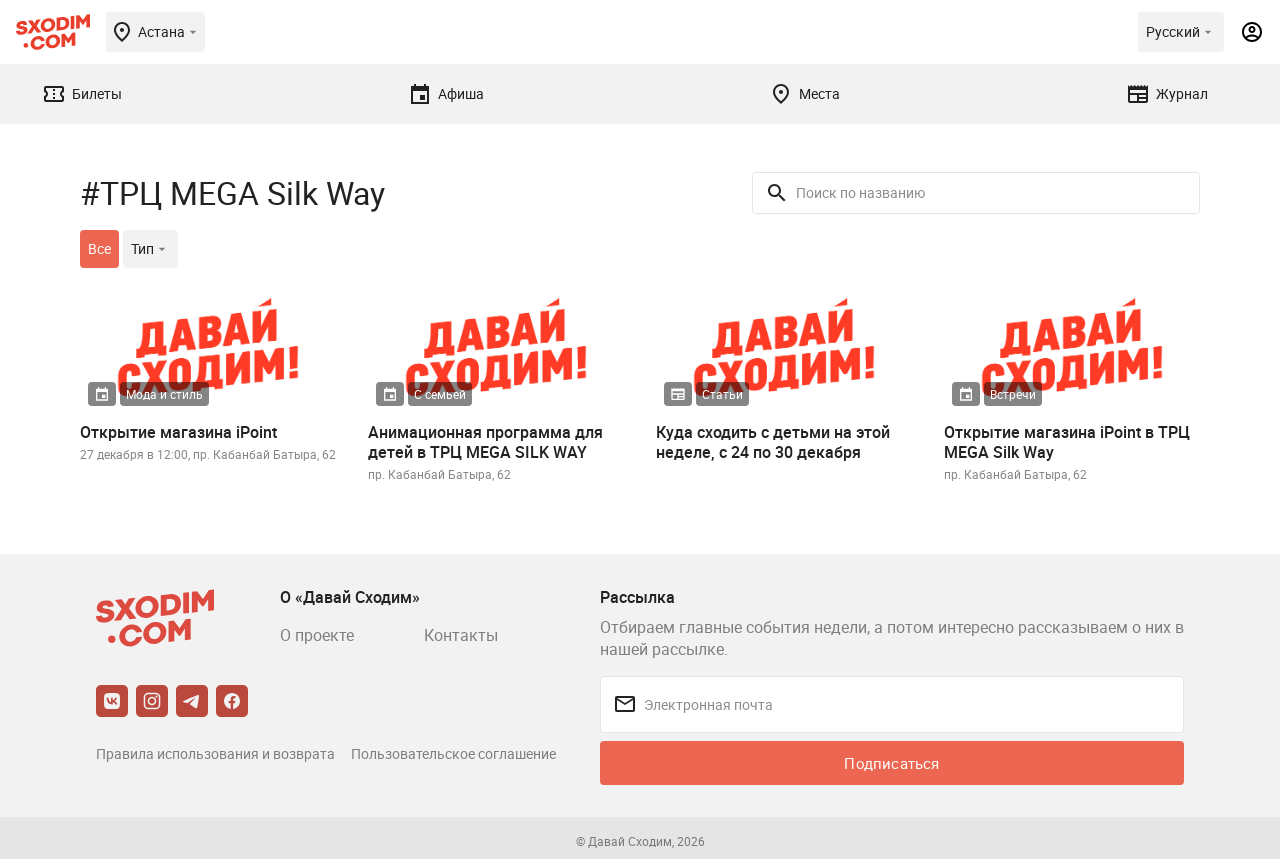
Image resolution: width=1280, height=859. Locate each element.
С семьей (440, 394)
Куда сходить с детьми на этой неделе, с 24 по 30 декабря (773, 442)
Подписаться (891, 763)
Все (99, 248)
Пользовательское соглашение (453, 753)
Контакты (461, 635)
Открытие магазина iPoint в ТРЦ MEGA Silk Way (1067, 442)
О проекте (317, 635)
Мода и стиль (164, 394)
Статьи (722, 394)
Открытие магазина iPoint (178, 432)
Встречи (1013, 394)
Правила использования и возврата (215, 753)
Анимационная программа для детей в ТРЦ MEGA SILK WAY (485, 442)
